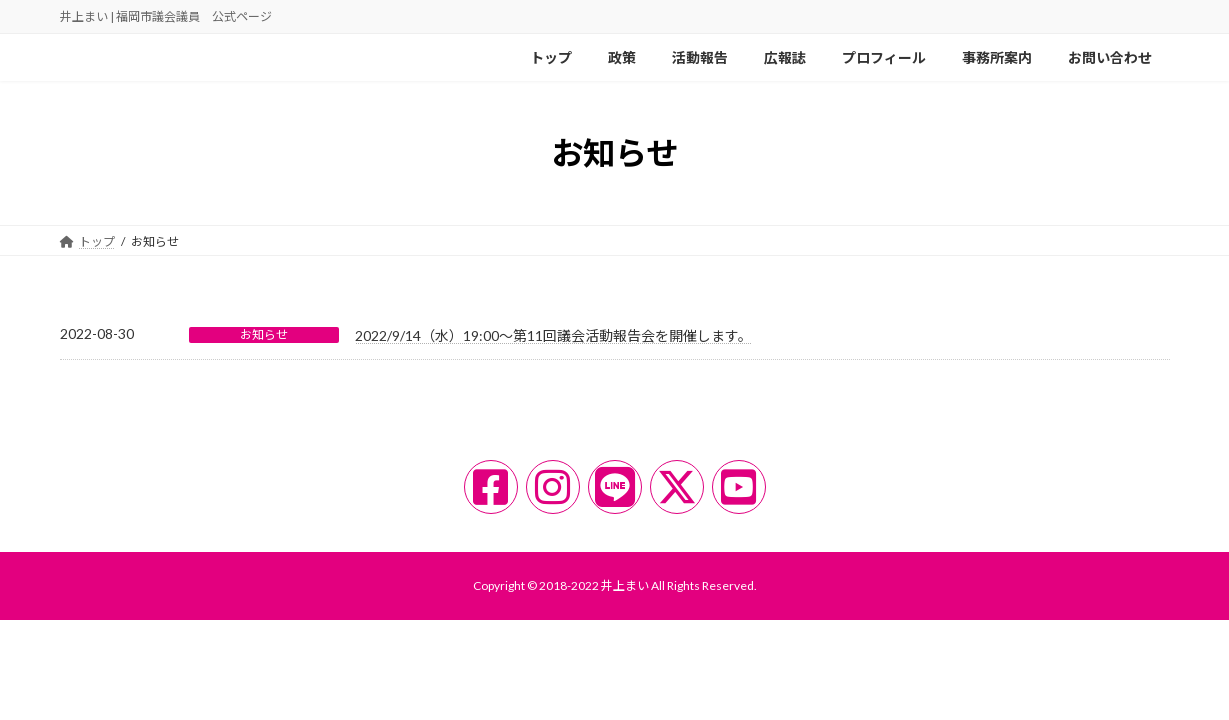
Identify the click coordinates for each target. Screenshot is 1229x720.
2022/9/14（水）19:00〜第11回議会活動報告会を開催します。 (553, 335)
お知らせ (264, 334)
